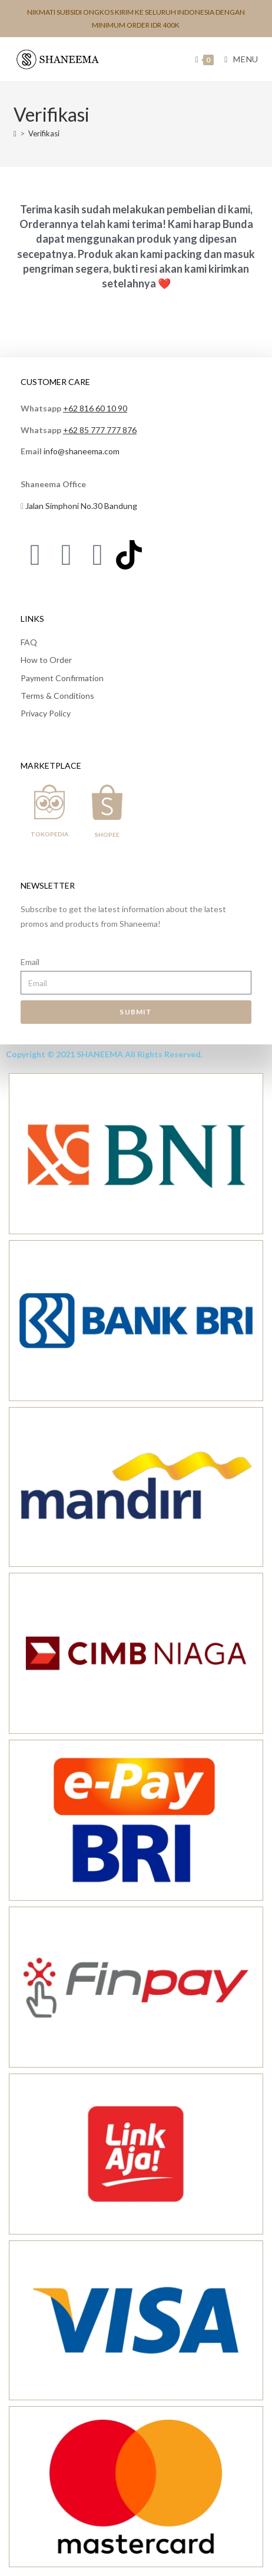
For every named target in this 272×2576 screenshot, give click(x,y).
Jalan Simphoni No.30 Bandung (81, 506)
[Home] (15, 133)
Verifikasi (43, 133)
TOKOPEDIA (49, 834)
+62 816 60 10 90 (95, 408)
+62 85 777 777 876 (100, 430)
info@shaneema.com (82, 451)
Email (30, 962)
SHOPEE (107, 834)
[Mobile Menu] (236, 59)
